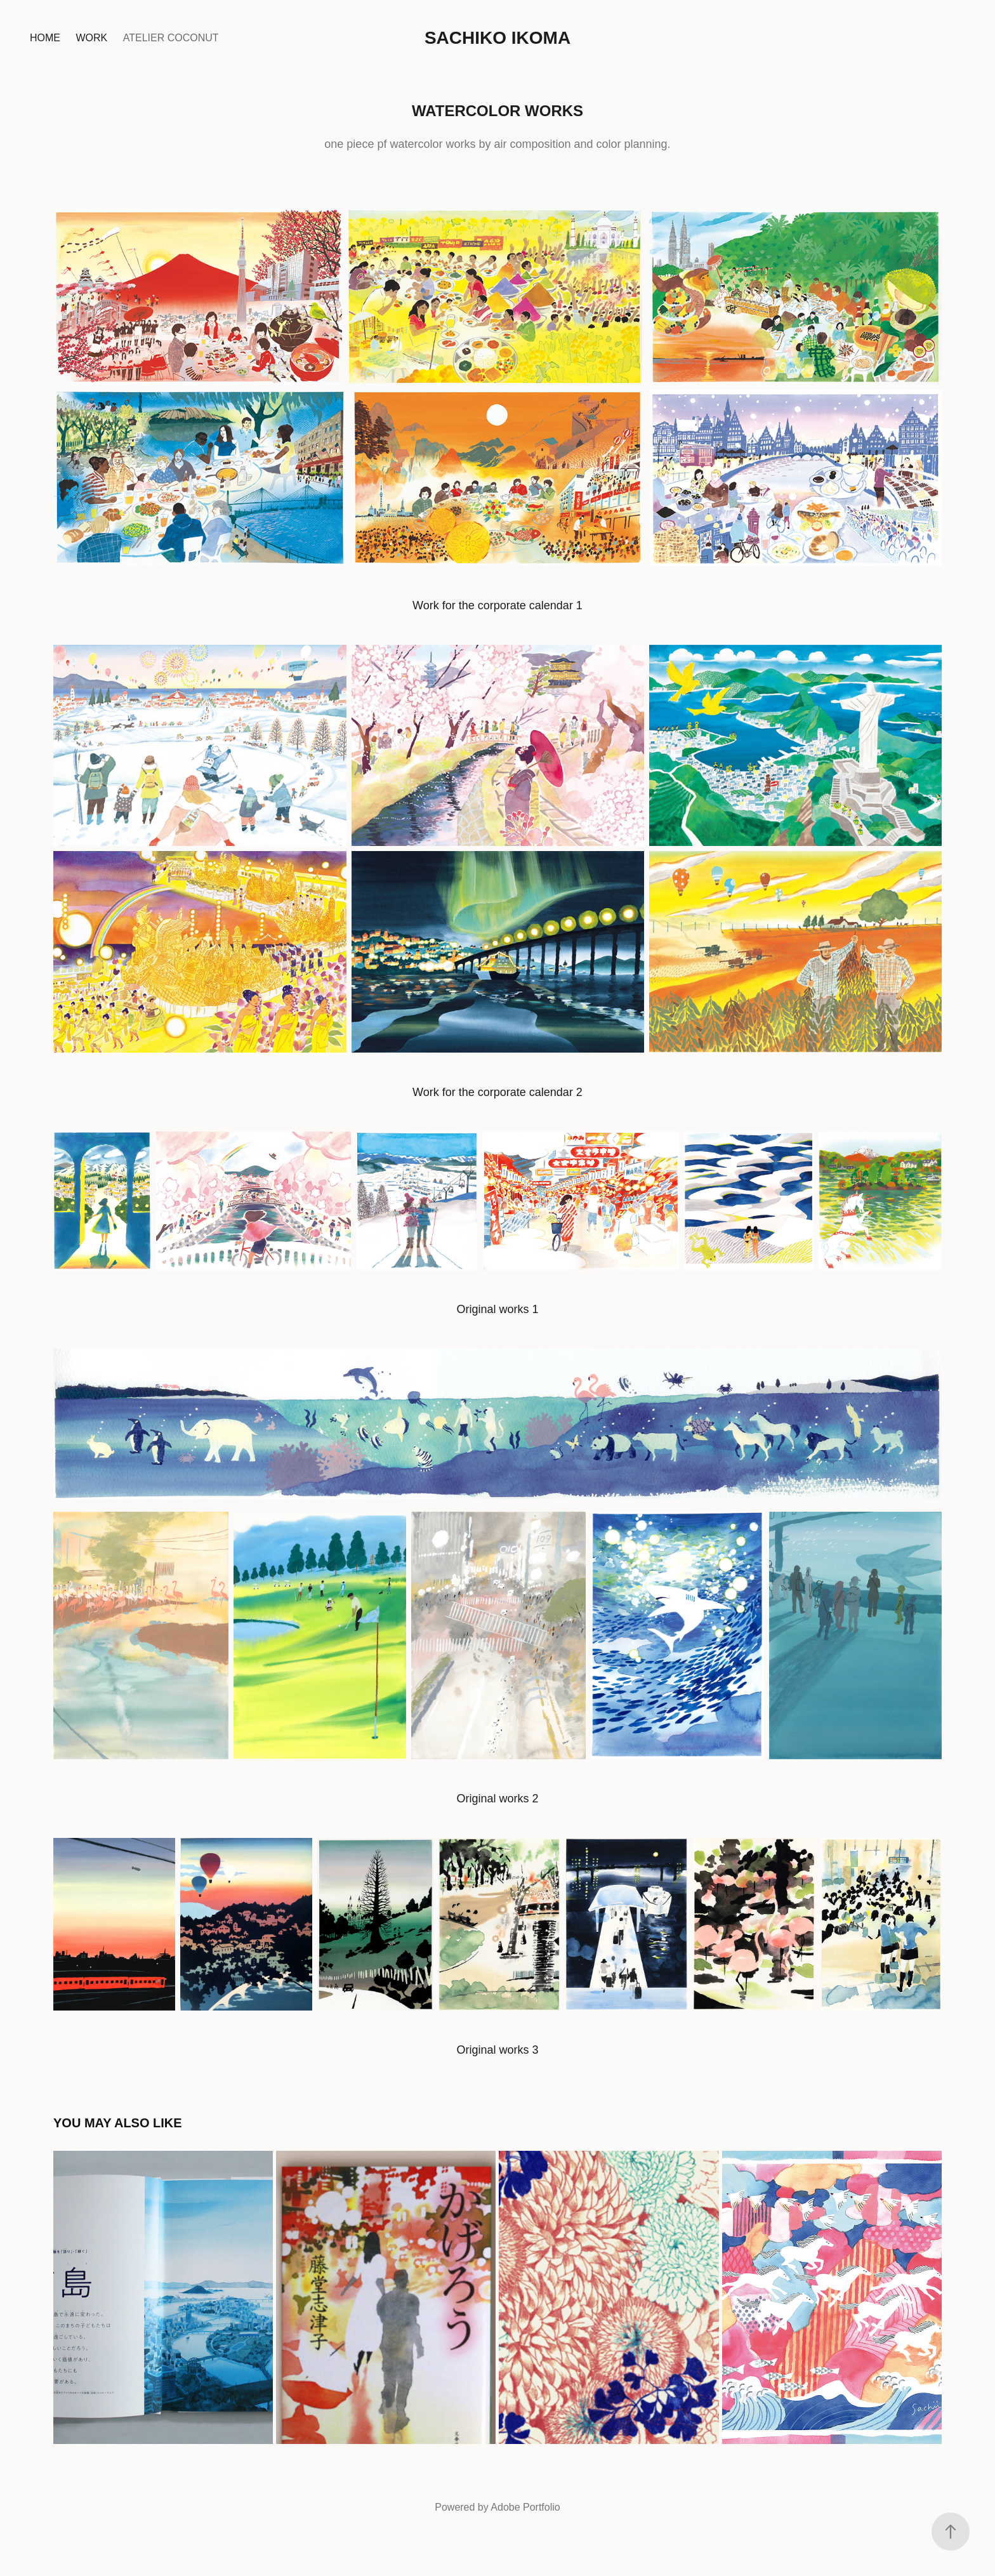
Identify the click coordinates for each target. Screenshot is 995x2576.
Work (91, 37)
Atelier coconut (171, 37)
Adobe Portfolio (525, 2507)
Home (45, 37)
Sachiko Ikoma (497, 38)
